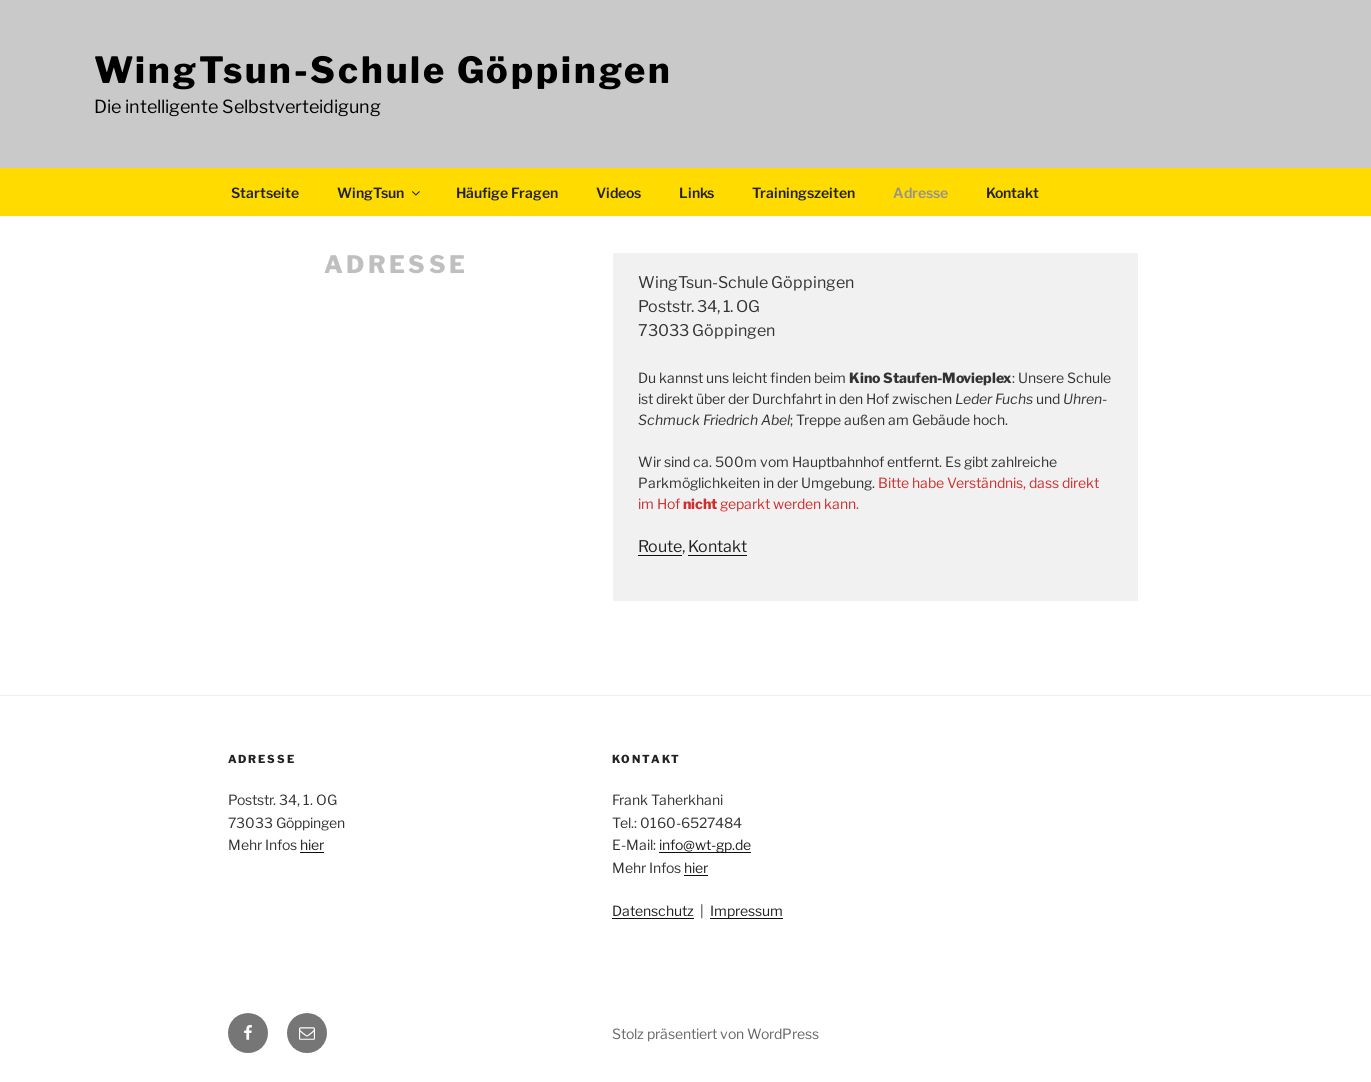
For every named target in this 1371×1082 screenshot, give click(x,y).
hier (312, 844)
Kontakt (1012, 192)
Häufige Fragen (507, 192)
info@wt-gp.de (705, 844)
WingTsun (380, 192)
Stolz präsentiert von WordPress (715, 1033)
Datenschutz (653, 910)
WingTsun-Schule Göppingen (383, 70)
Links (696, 192)
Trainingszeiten (803, 192)
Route (660, 546)
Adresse (920, 192)
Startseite (265, 192)
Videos (618, 192)
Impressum (746, 910)
